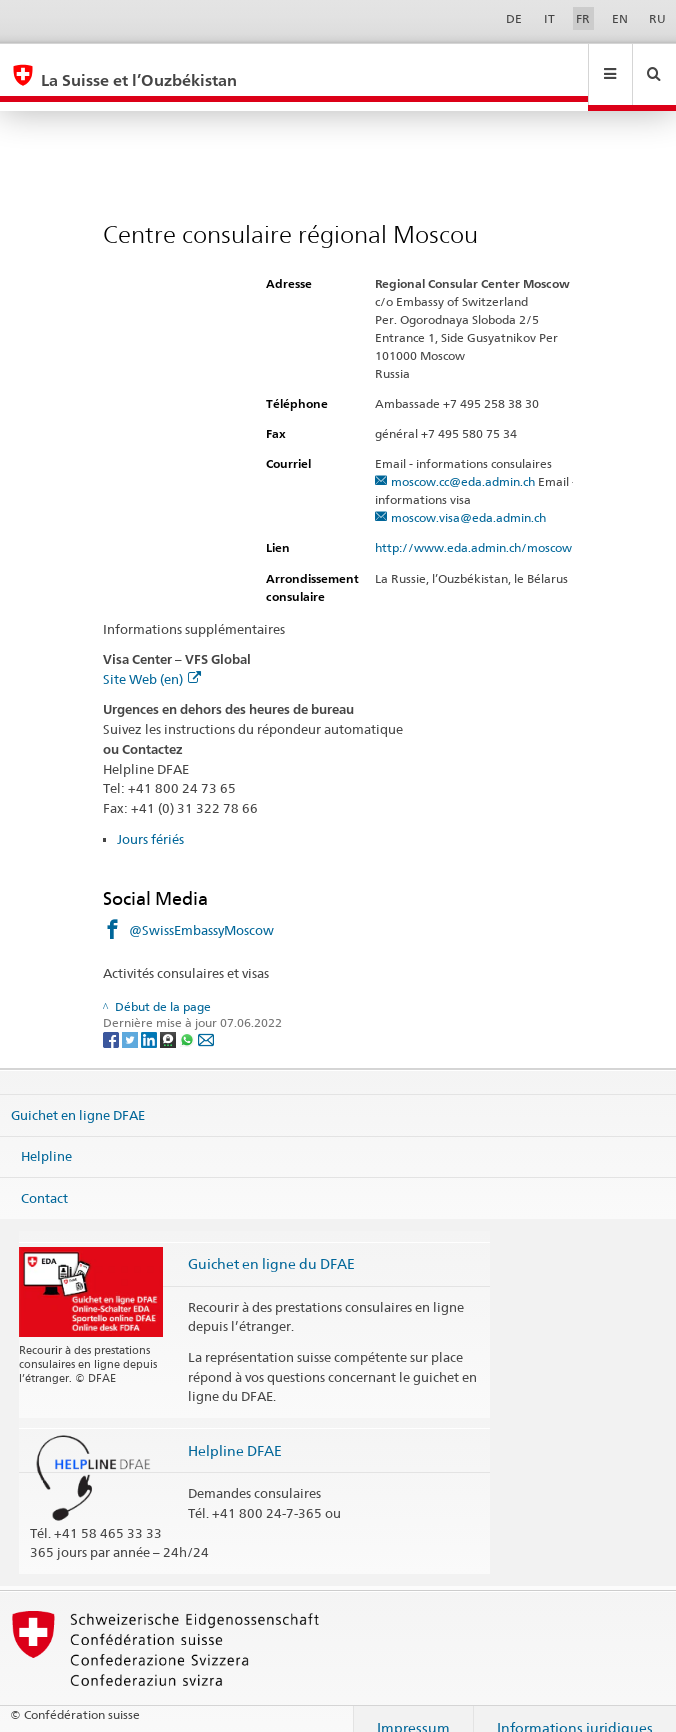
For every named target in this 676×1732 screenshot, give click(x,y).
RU (657, 18)
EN (620, 18)
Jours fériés (150, 820)
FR (583, 18)
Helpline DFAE (235, 1431)
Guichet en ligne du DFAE (271, 1244)
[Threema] (169, 1019)
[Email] (206, 1019)
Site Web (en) (152, 660)
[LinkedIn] (150, 1019)
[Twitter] (131, 1019)
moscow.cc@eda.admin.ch (463, 462)
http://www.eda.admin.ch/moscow (482, 528)
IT (549, 18)
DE (514, 18)
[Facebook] (112, 1019)
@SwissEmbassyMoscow (201, 911)
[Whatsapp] (188, 1019)
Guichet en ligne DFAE (78, 1095)
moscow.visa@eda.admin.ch (468, 498)
